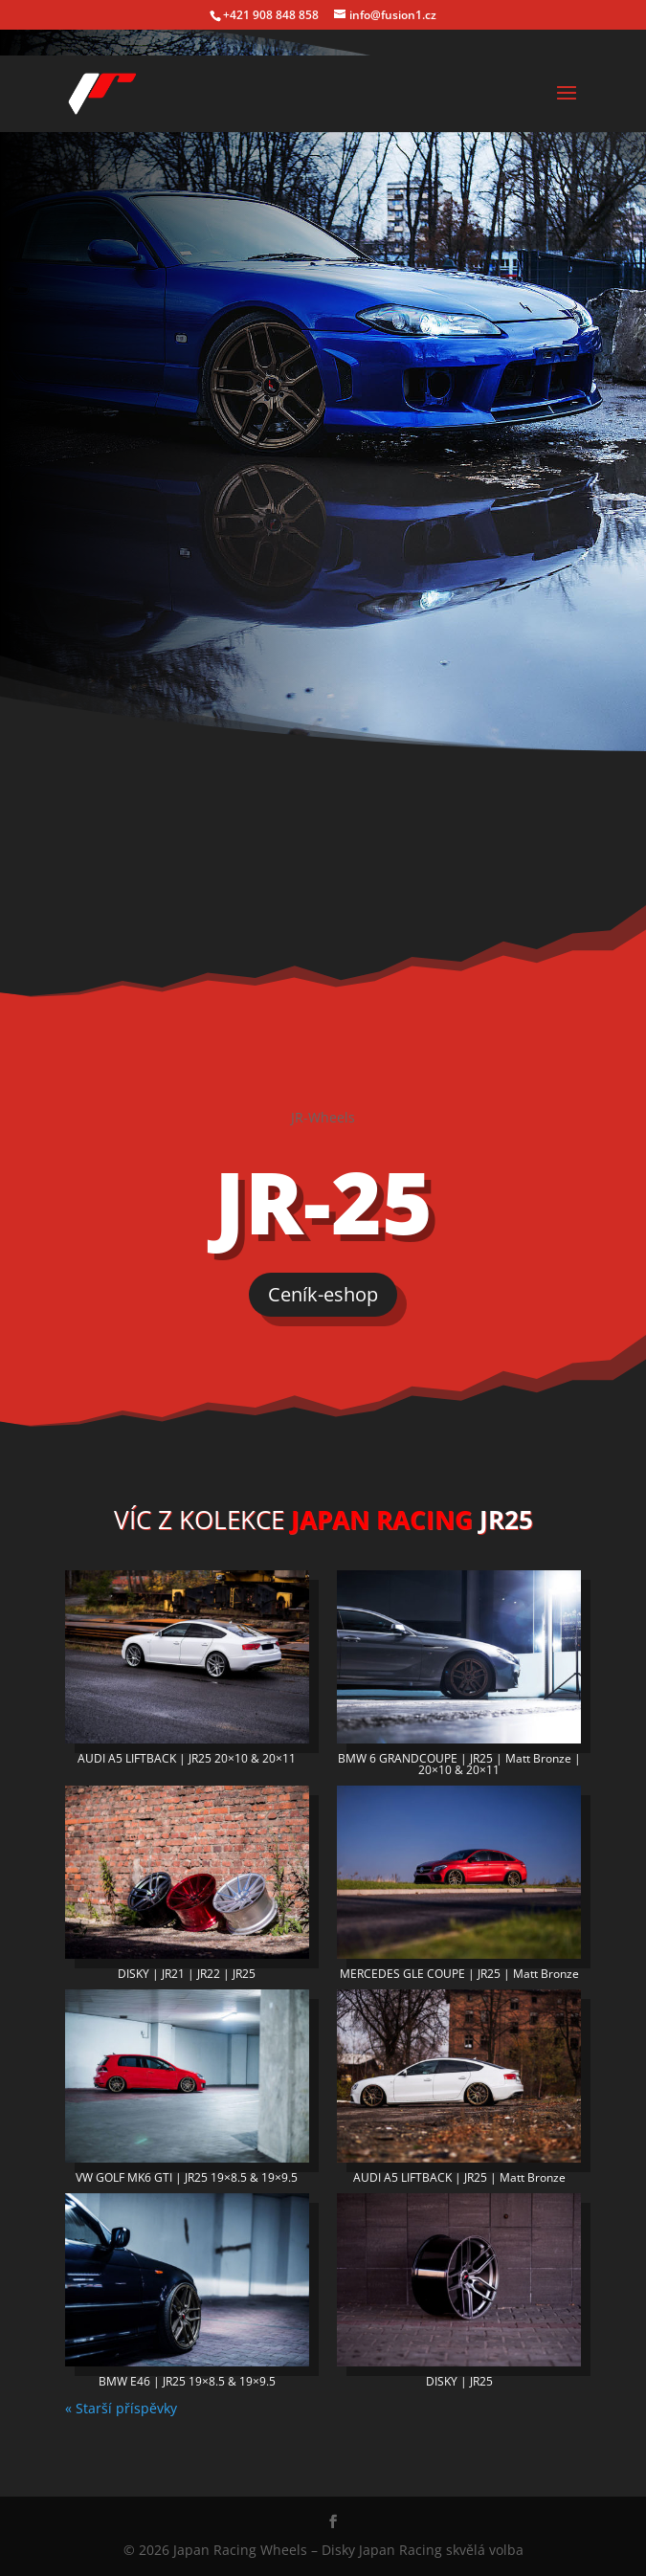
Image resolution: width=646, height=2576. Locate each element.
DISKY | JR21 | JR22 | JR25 (187, 1973)
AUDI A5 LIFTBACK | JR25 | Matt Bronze (459, 2177)
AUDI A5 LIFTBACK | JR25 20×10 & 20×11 (187, 1758)
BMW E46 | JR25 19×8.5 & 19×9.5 (187, 2381)
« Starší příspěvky (121, 2408)
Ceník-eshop (323, 1294)
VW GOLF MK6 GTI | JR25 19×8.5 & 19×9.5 (187, 2177)
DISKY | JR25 (459, 2381)
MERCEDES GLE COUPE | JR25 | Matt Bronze (459, 1973)
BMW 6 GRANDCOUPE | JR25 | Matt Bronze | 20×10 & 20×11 (459, 1764)
